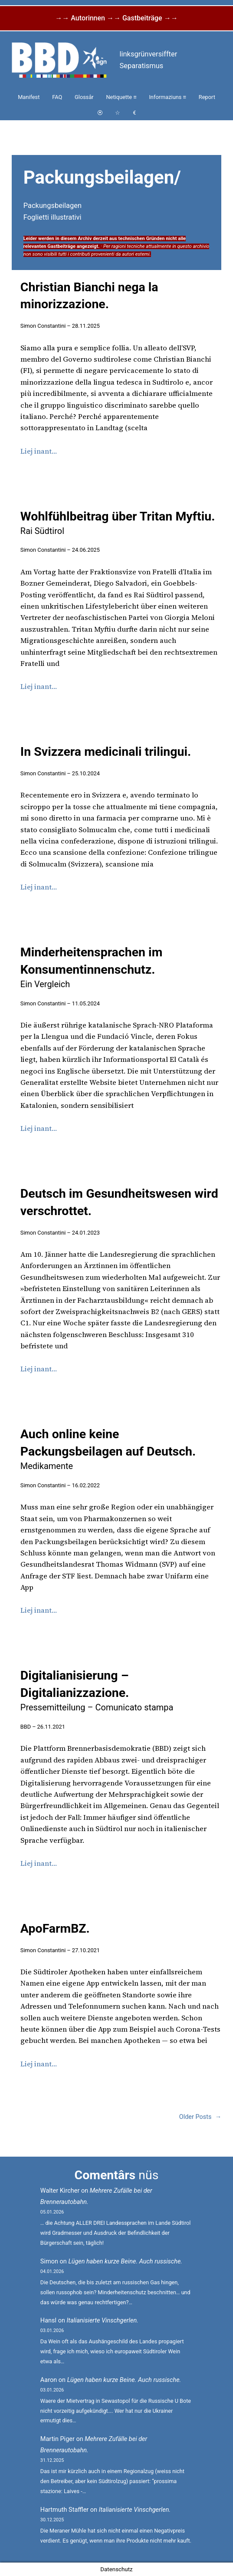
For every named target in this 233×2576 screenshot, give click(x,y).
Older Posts (200, 2117)
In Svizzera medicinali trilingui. (105, 751)
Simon (49, 2261)
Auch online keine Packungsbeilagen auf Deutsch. (108, 1449)
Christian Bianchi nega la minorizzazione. (89, 296)
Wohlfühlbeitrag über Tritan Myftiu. (117, 522)
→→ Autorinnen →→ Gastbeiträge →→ (116, 18)
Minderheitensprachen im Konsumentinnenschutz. (91, 967)
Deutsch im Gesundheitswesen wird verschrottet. (119, 1202)
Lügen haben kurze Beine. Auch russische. (125, 2261)
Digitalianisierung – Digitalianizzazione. (96, 1690)
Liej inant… (38, 451)
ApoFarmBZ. (55, 1928)
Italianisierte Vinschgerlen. (102, 2320)
